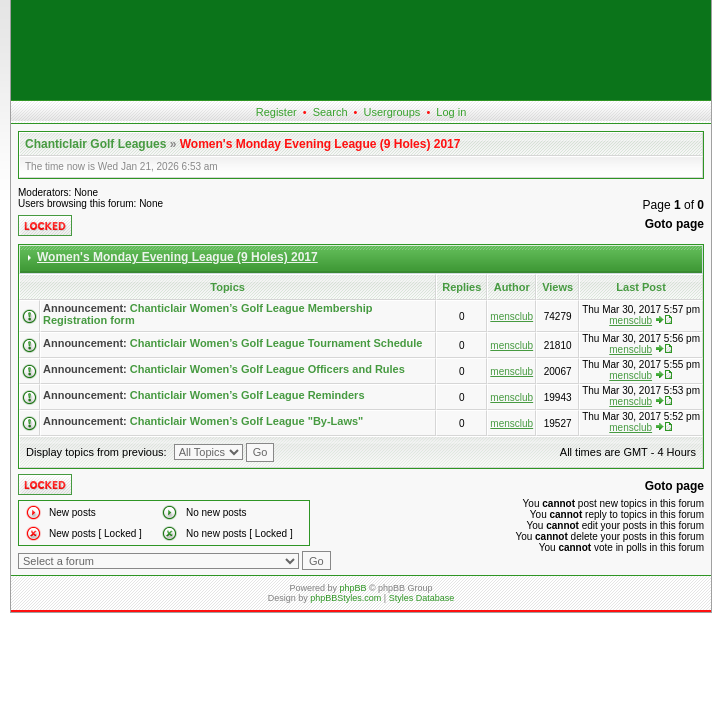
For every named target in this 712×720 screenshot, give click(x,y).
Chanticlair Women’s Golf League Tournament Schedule (276, 343)
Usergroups (391, 112)
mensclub (511, 316)
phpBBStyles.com (345, 598)
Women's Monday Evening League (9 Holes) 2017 (320, 144)
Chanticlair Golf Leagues (95, 144)
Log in (451, 112)
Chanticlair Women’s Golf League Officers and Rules (267, 369)
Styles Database (422, 598)
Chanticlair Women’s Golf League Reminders (247, 395)
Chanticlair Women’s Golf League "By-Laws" (247, 421)
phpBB (352, 588)
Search (330, 112)
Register (276, 112)
